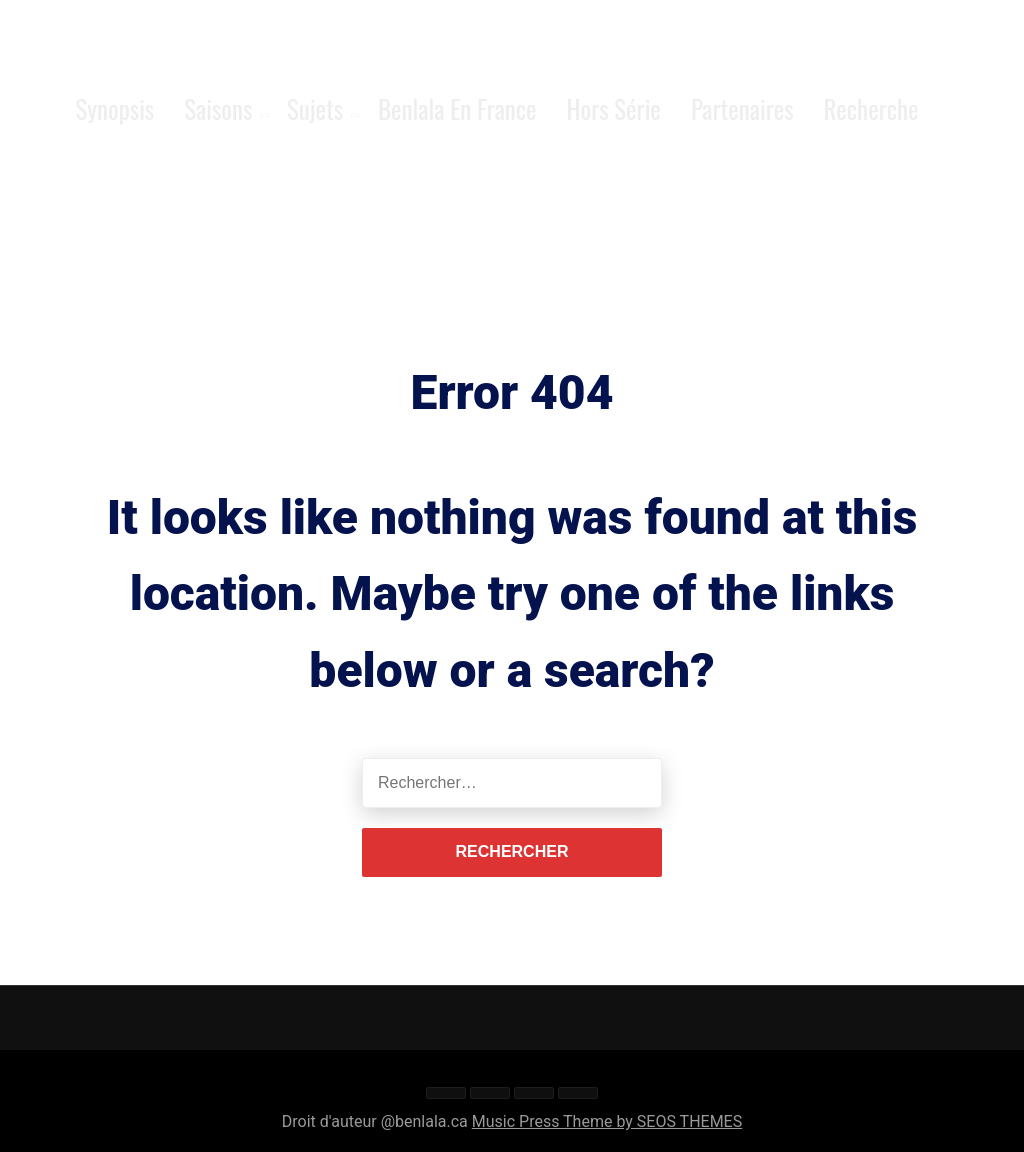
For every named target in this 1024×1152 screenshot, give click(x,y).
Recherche (871, 108)
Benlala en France (457, 108)
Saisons (218, 108)
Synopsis (114, 108)
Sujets (315, 108)
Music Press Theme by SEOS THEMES (607, 1121)
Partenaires (742, 108)
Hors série (614, 108)
